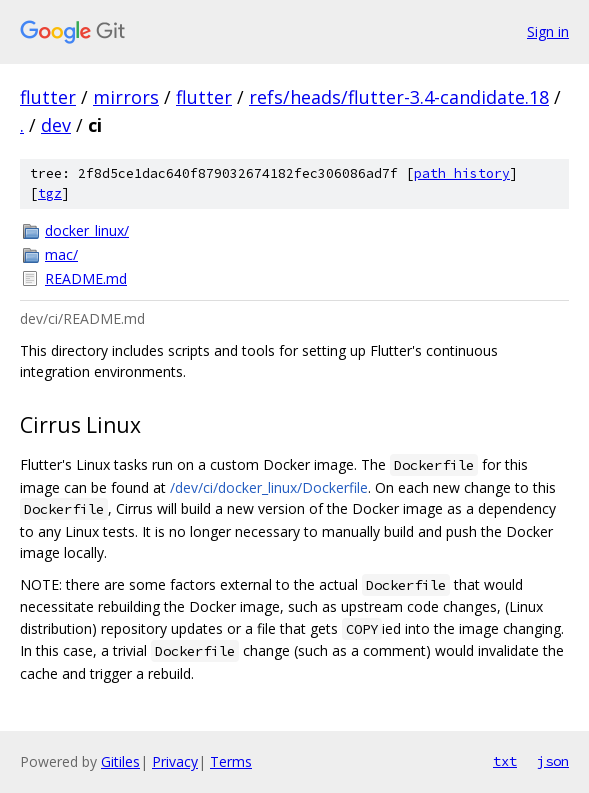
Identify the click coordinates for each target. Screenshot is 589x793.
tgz (50, 193)
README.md (86, 278)
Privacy (175, 761)
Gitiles (120, 761)
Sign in (548, 31)
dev (56, 125)
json (553, 761)
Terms (231, 761)
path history (462, 173)
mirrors (126, 97)
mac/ (61, 254)
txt (505, 761)
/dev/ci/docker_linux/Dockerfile (269, 487)
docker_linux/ (87, 230)
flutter (48, 97)
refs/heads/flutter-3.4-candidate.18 (399, 97)
